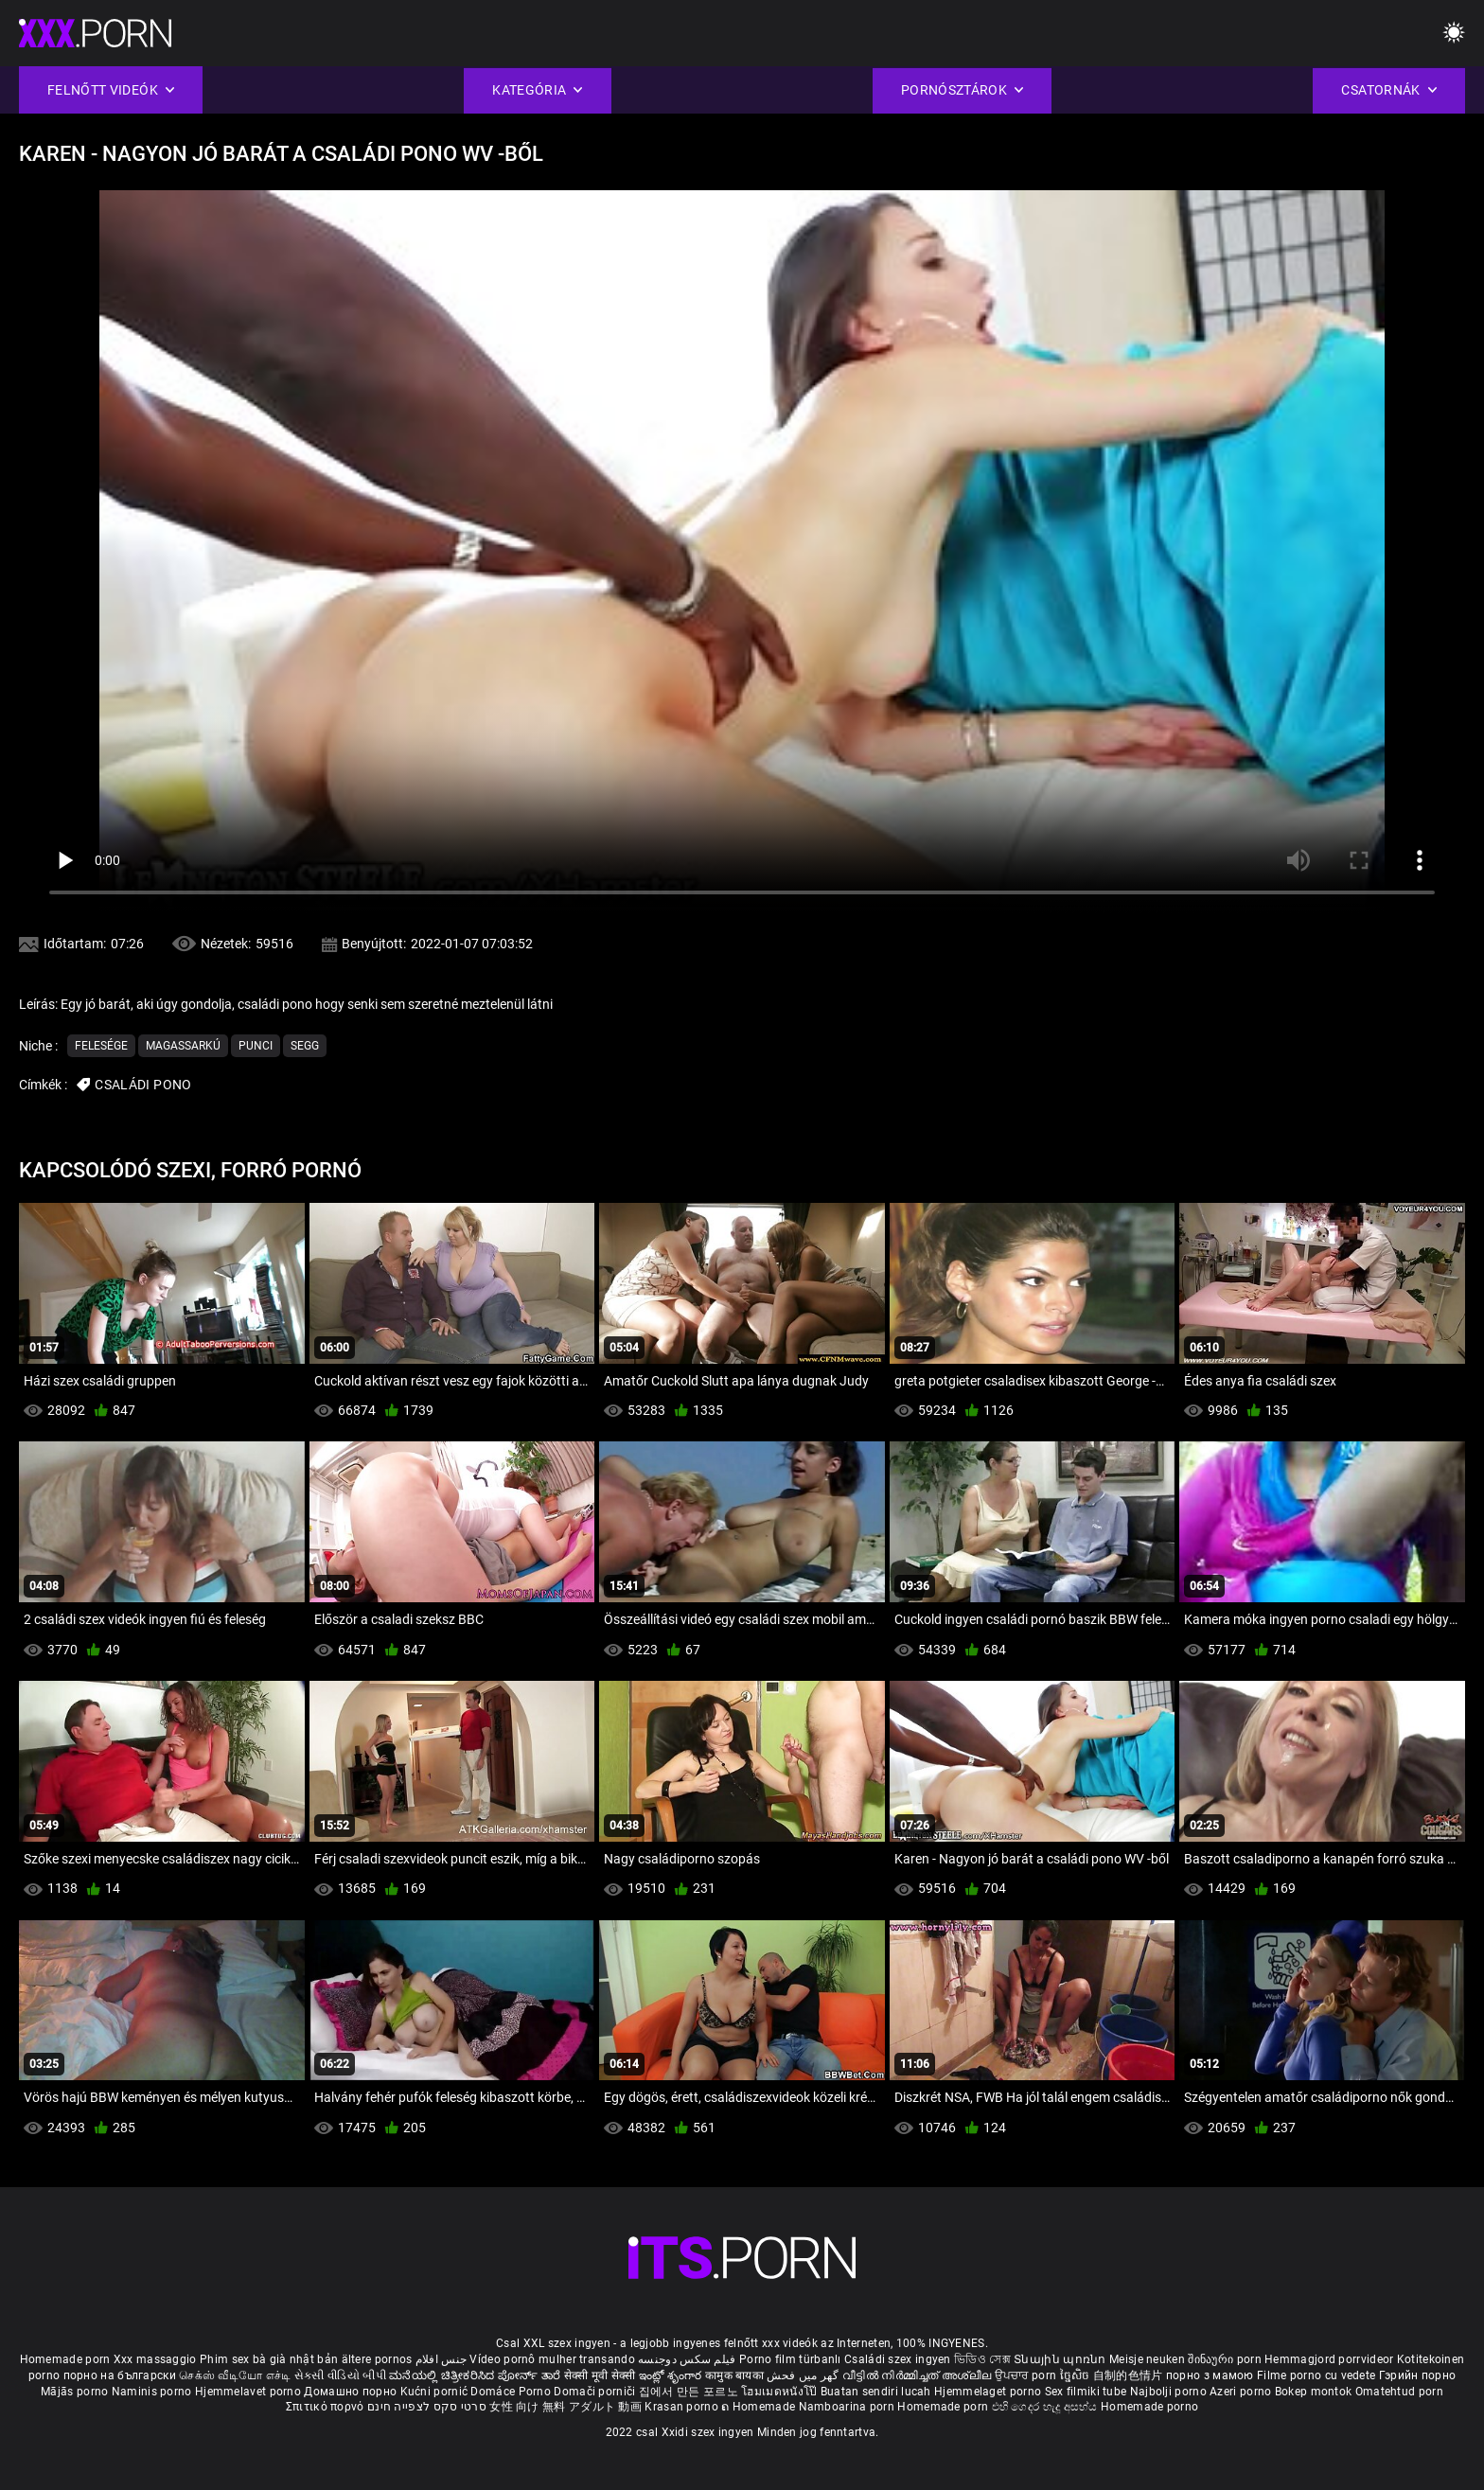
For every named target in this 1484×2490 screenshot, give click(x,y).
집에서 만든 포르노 (690, 2391)
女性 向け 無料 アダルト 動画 (565, 2406)
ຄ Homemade (759, 2406)
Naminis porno (153, 2391)
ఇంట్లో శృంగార (672, 2375)
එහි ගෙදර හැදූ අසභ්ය (1047, 2406)
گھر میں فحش (804, 2375)
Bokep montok (1313, 2391)
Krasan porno (683, 2406)
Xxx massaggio (155, 2359)
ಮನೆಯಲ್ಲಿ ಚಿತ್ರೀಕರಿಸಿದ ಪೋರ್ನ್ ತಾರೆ (476, 2375)
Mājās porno (76, 2391)
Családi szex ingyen (897, 2359)
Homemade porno (1149, 2406)
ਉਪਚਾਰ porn (1027, 2375)
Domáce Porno (512, 2391)
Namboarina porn (848, 2406)
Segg (305, 1045)
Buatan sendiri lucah (877, 2391)
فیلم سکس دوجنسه (687, 2359)
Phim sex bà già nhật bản (269, 2359)
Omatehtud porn (1399, 2391)
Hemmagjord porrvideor (1330, 2359)
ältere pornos (377, 2359)
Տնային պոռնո (1061, 2359)
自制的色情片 (1129, 2375)
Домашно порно (351, 2391)
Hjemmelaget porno (989, 2391)
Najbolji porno (1168, 2391)
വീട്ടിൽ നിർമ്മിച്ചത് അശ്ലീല (918, 2375)
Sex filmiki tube (1086, 2391)
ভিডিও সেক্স (982, 2359)
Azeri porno (1242, 2391)
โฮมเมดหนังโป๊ (781, 2391)
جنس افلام (441, 2359)
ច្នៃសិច (1076, 2375)
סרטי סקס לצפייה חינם (426, 2406)
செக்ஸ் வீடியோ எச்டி (235, 2375)
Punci (255, 1045)
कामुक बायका (736, 2375)
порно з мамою (1210, 2375)
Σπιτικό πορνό (326, 2406)
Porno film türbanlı (790, 2359)
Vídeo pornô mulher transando (551, 2359)
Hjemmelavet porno (249, 2391)
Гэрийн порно (1418, 2375)
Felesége (101, 1045)
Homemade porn (67, 2359)
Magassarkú (183, 1045)
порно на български (119, 2375)
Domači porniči (596, 2391)
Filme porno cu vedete (1316, 2375)
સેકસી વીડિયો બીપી (340, 2375)
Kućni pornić (435, 2391)
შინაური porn (1226, 2359)
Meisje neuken (1147, 2359)
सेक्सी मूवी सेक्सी (600, 2375)
